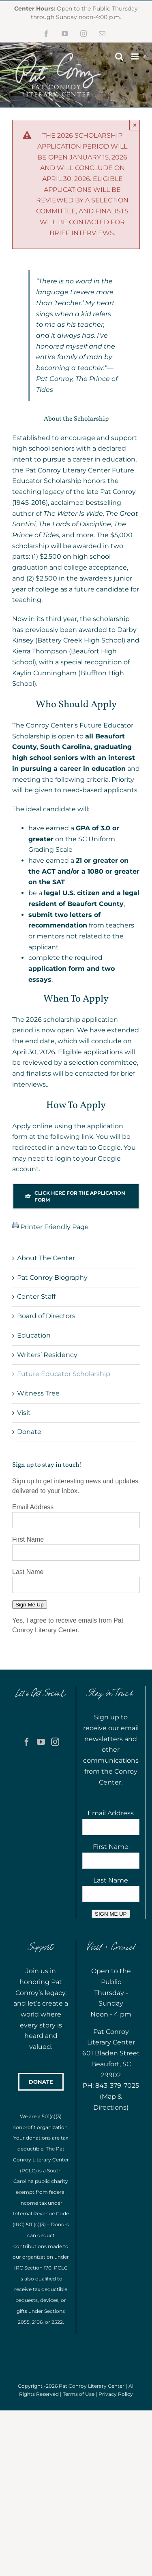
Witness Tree (38, 1393)
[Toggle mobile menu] (135, 56)
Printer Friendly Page (54, 1227)
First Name (28, 1539)
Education (34, 1335)
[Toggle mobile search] (119, 56)
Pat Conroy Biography (52, 1277)
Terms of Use (78, 2394)
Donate (29, 1432)
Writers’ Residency (47, 1355)
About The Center (46, 1258)
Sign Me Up (29, 1605)
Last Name (27, 1571)
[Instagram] (55, 1742)
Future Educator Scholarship (63, 1374)
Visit (24, 1413)
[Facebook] (27, 1742)
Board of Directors (46, 1316)
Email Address (33, 1507)
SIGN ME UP (111, 1914)
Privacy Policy (115, 2394)
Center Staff (36, 1296)
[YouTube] (41, 1742)
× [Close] (135, 124)
